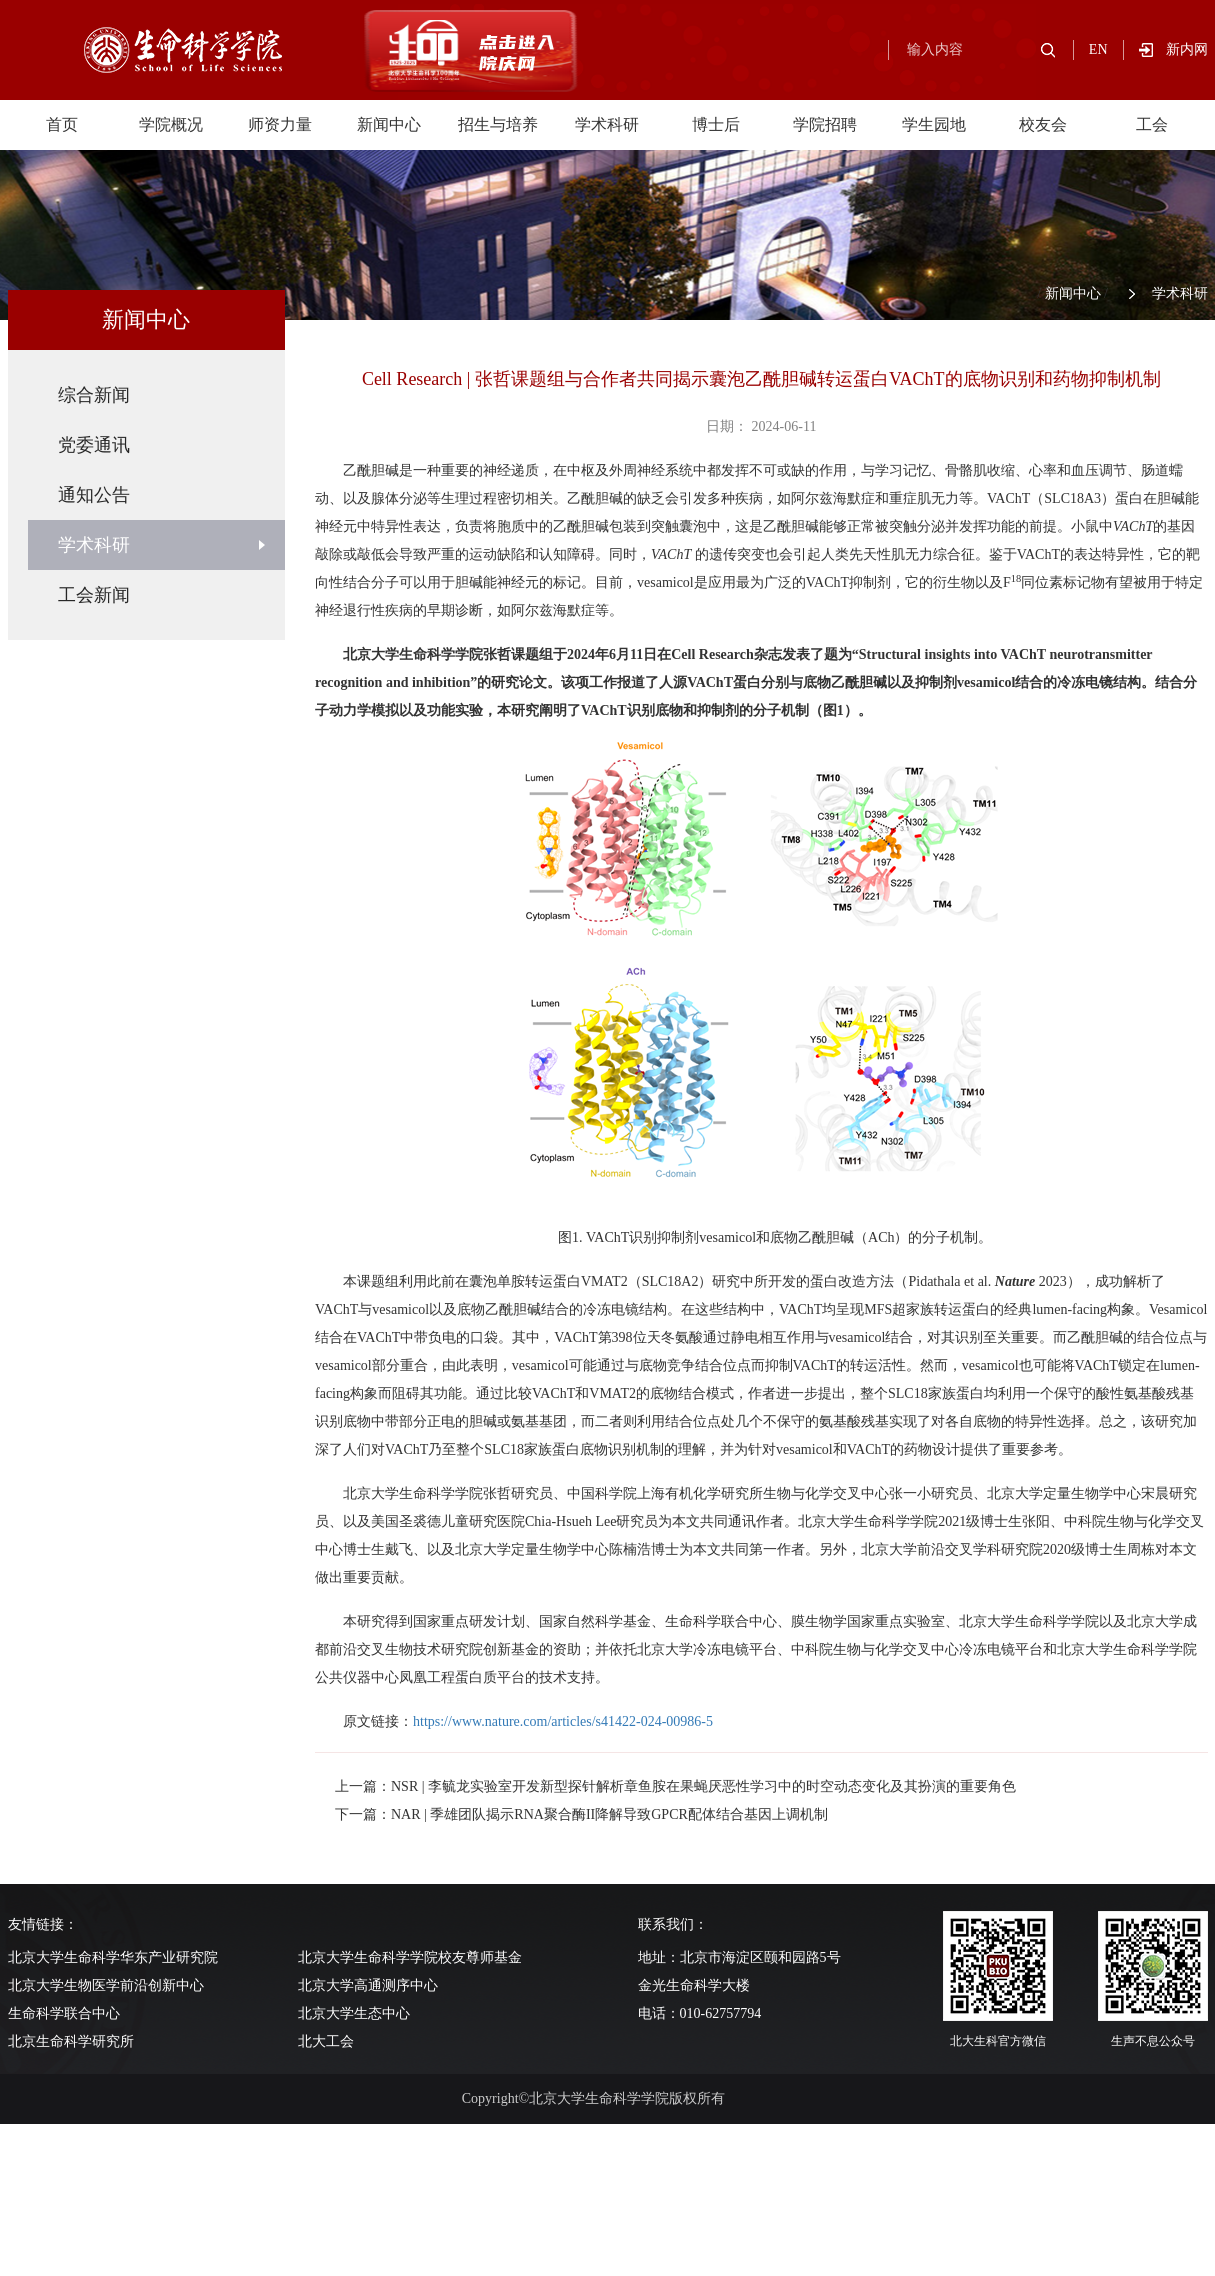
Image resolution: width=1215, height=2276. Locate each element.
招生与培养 (498, 124)
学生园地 (934, 124)
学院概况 (171, 124)
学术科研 (607, 124)
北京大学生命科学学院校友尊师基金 (410, 1957)
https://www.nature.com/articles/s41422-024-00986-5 (563, 1721)
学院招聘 (825, 124)
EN (1098, 49)
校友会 (1043, 124)
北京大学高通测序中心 (368, 1985)
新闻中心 (389, 124)
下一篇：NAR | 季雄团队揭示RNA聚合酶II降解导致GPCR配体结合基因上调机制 (581, 1814)
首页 (62, 124)
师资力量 (280, 124)
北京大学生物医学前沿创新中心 (106, 1985)
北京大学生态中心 (354, 2013)
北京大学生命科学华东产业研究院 (113, 1957)
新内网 (1187, 49)
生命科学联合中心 (64, 2013)
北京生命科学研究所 (71, 2041)
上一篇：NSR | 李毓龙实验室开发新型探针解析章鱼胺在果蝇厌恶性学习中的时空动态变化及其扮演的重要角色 (675, 1786)
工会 (1152, 124)
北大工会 (326, 2041)
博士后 (716, 124)
